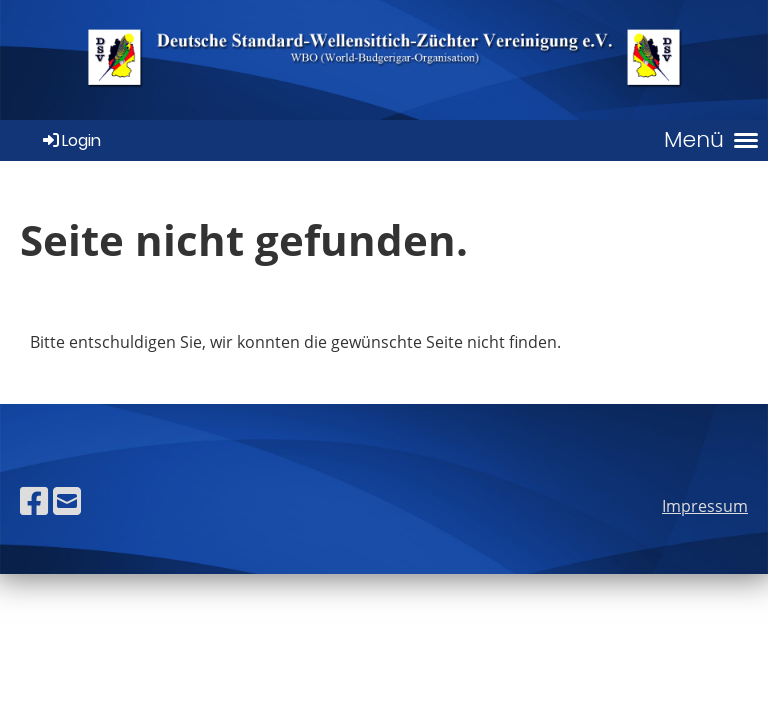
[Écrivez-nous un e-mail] (67, 500)
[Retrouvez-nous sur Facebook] (34, 500)
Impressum (705, 506)
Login (70, 140)
